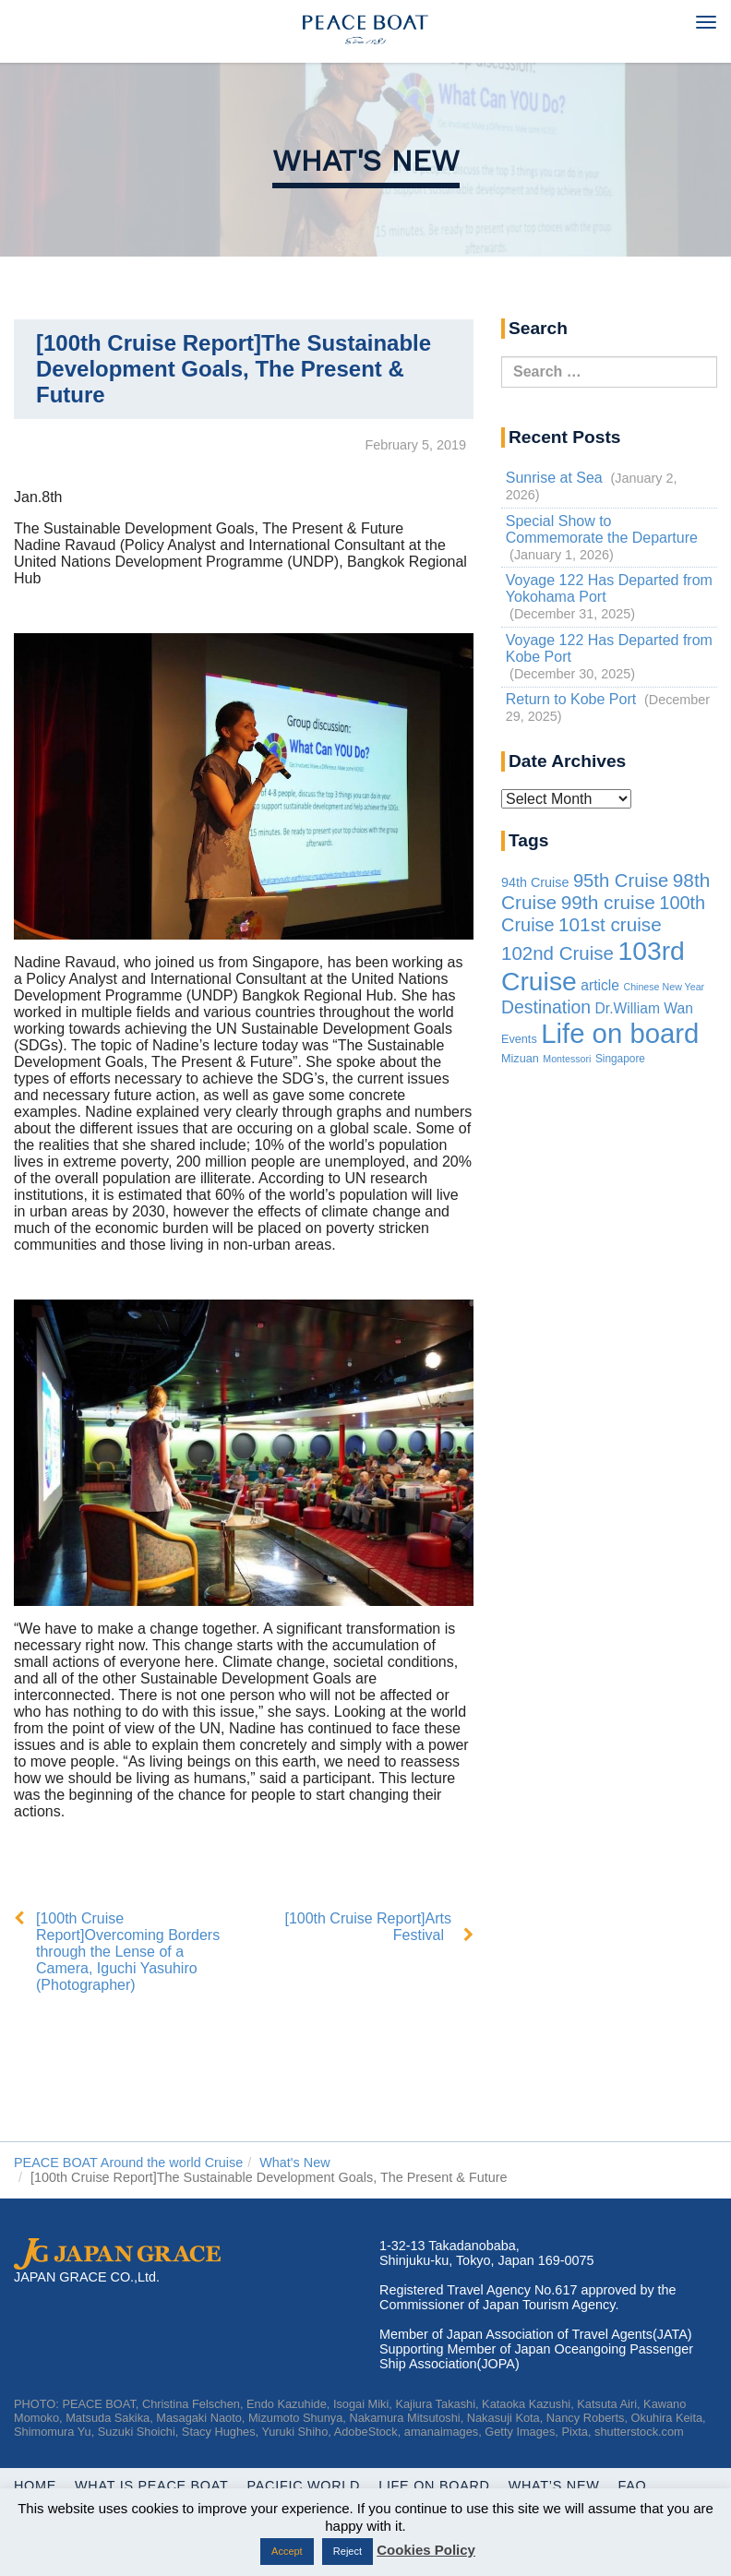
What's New (366, 160)
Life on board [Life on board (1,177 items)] (620, 1033)
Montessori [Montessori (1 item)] (567, 1058)
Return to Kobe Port (571, 699)
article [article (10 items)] (600, 985)
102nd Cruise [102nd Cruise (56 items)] (557, 953)
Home (35, 2485)
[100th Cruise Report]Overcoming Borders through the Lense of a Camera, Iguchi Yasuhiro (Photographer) (128, 1952)
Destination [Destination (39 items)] (546, 1007)
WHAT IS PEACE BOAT (151, 2485)
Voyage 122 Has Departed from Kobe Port (609, 648)
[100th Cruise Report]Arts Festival (367, 1927)
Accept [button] (287, 2551)
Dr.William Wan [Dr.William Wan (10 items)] (644, 1008)
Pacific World (304, 2485)
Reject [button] (347, 2551)
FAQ (632, 2485)
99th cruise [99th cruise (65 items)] (608, 902)
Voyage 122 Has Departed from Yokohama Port (609, 588)
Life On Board (434, 2485)
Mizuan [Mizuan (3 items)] (520, 1058)
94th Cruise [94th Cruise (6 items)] (535, 882)
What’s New (554, 2485)
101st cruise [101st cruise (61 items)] (610, 924)
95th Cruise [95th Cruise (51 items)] (620, 880)
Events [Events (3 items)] (519, 1039)
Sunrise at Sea (554, 477)
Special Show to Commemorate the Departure (602, 529)
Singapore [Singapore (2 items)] (620, 1058)
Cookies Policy (426, 2550)
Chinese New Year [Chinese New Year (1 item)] (663, 986)
